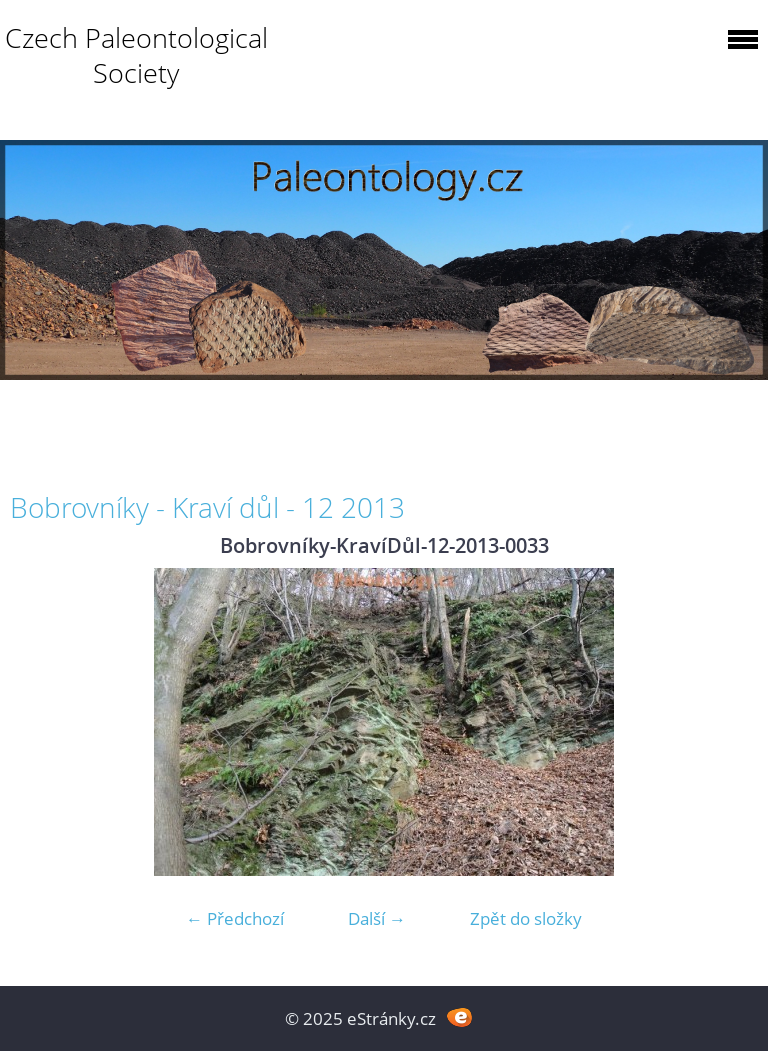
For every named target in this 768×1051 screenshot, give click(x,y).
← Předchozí (235, 918)
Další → (377, 918)
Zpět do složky (526, 918)
